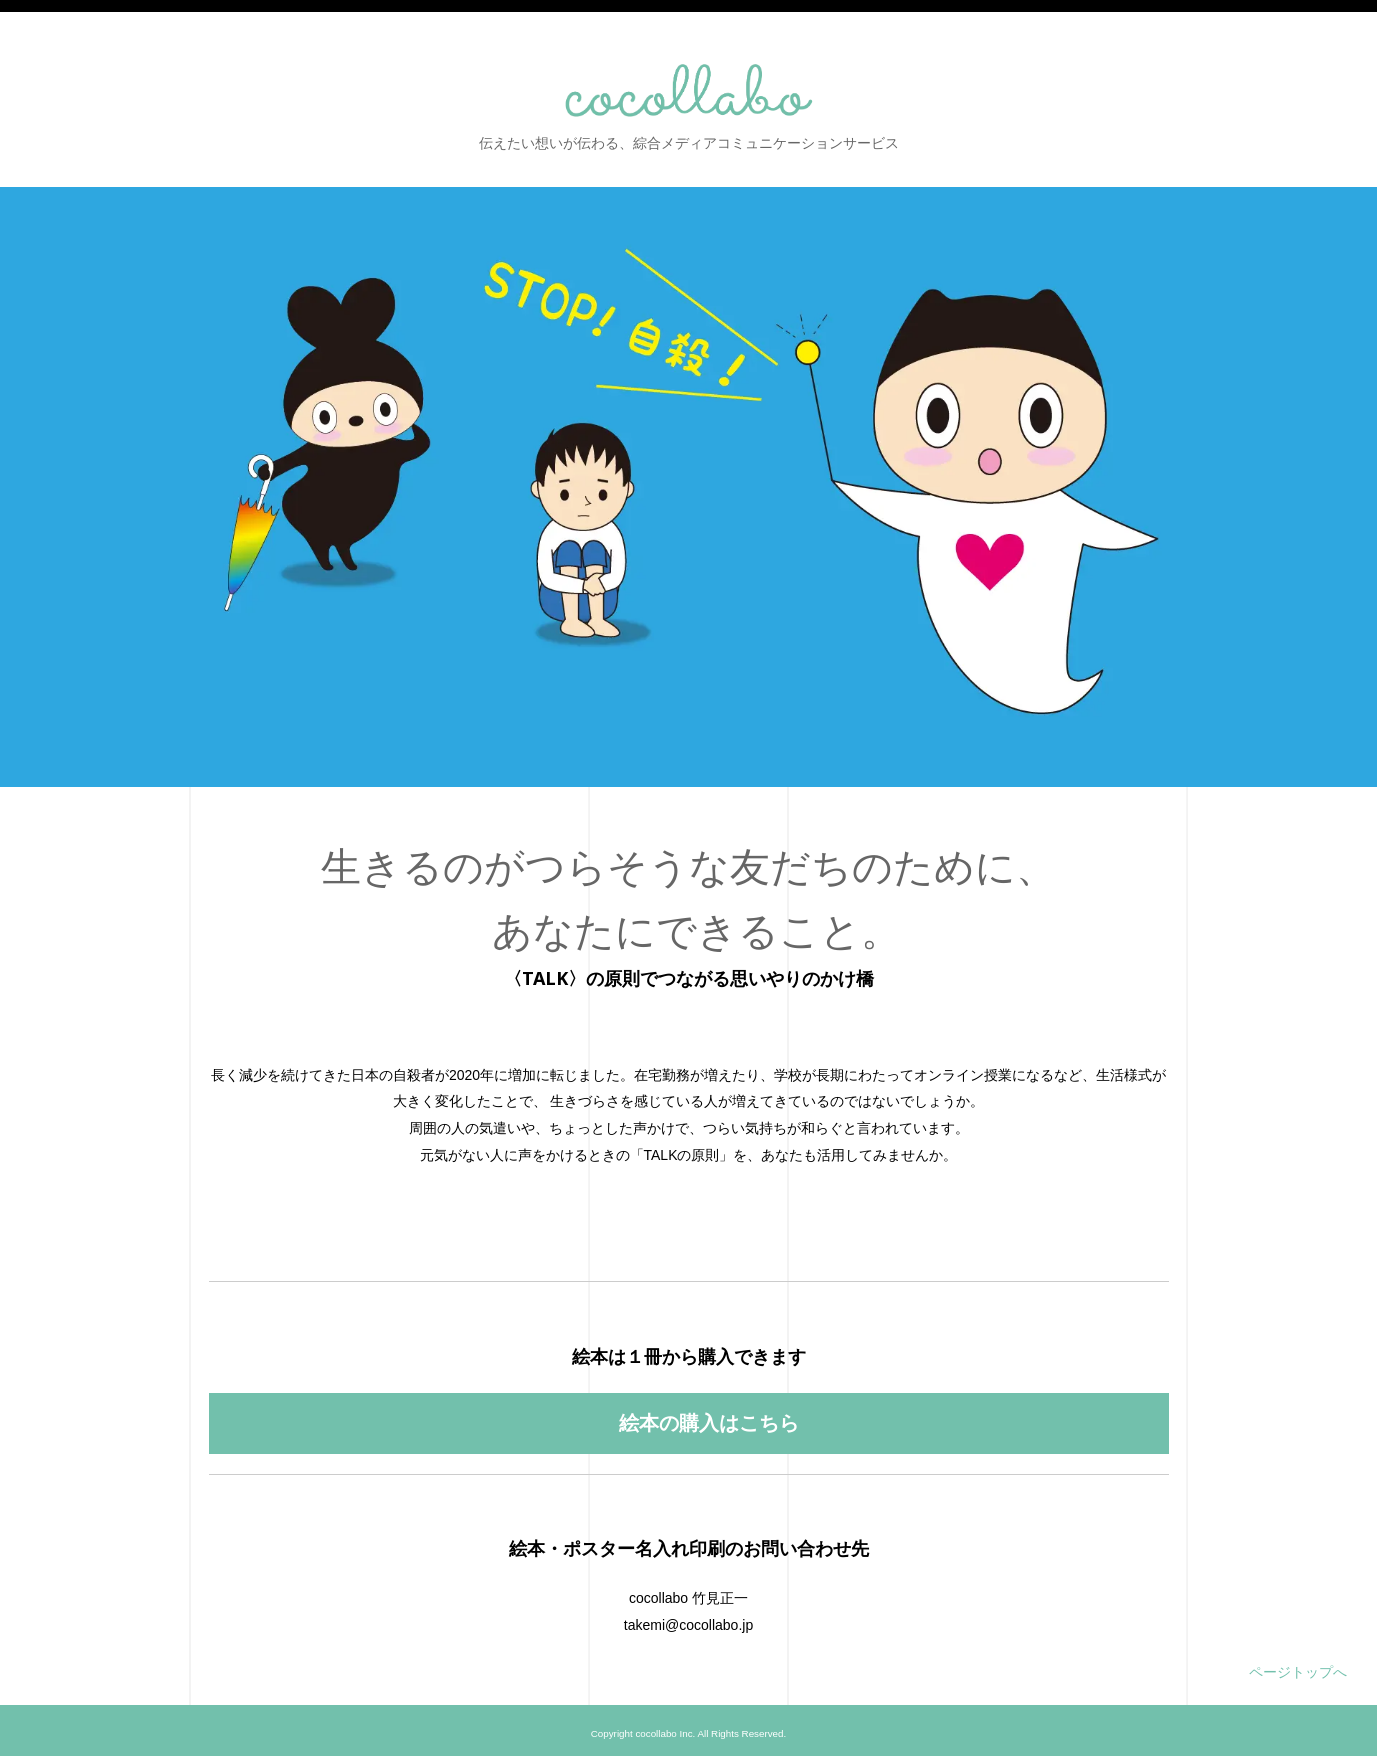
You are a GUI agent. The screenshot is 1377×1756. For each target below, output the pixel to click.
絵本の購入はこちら (707, 1419)
